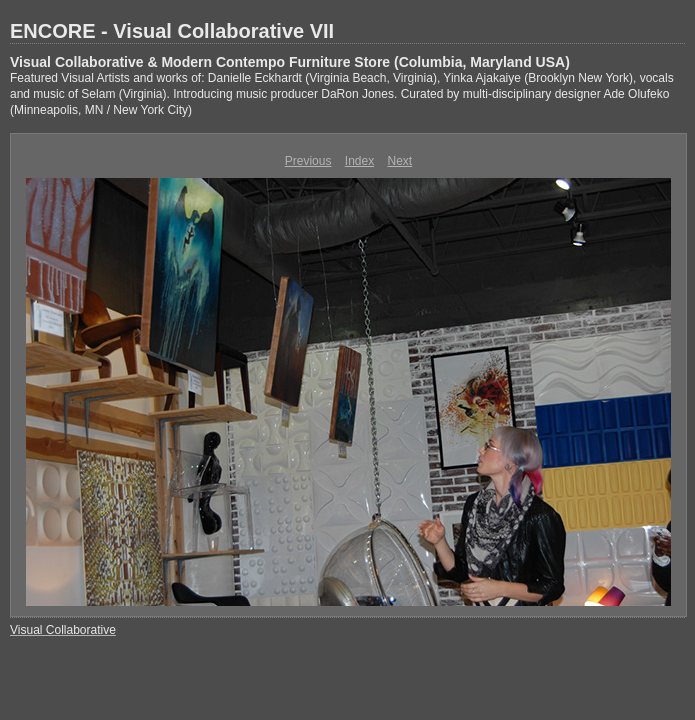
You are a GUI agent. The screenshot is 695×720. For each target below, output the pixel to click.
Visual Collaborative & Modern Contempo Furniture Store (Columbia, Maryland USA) (290, 62)
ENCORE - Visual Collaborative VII (172, 31)
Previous (308, 161)
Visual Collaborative (63, 630)
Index (359, 161)
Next (400, 161)
